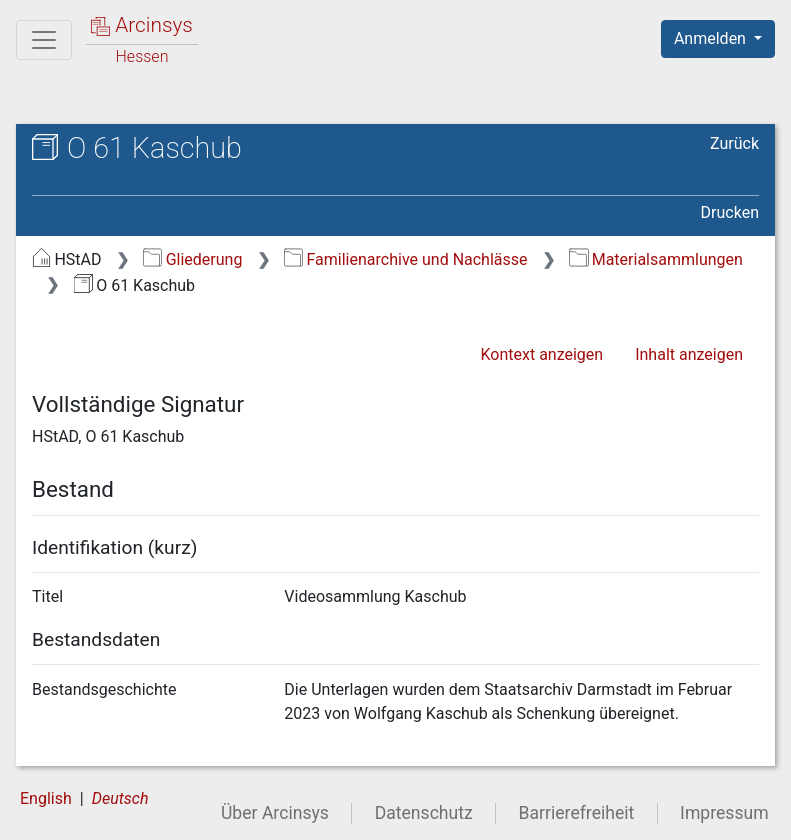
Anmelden (712, 38)
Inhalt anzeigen (689, 354)
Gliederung (192, 259)
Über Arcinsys (275, 813)
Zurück (734, 143)
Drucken (730, 212)
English (46, 798)
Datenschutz (424, 813)
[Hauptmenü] (44, 40)
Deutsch (120, 798)
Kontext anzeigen (541, 354)
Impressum (724, 813)
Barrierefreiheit (577, 813)
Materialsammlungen (656, 259)
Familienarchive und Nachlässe (405, 259)
